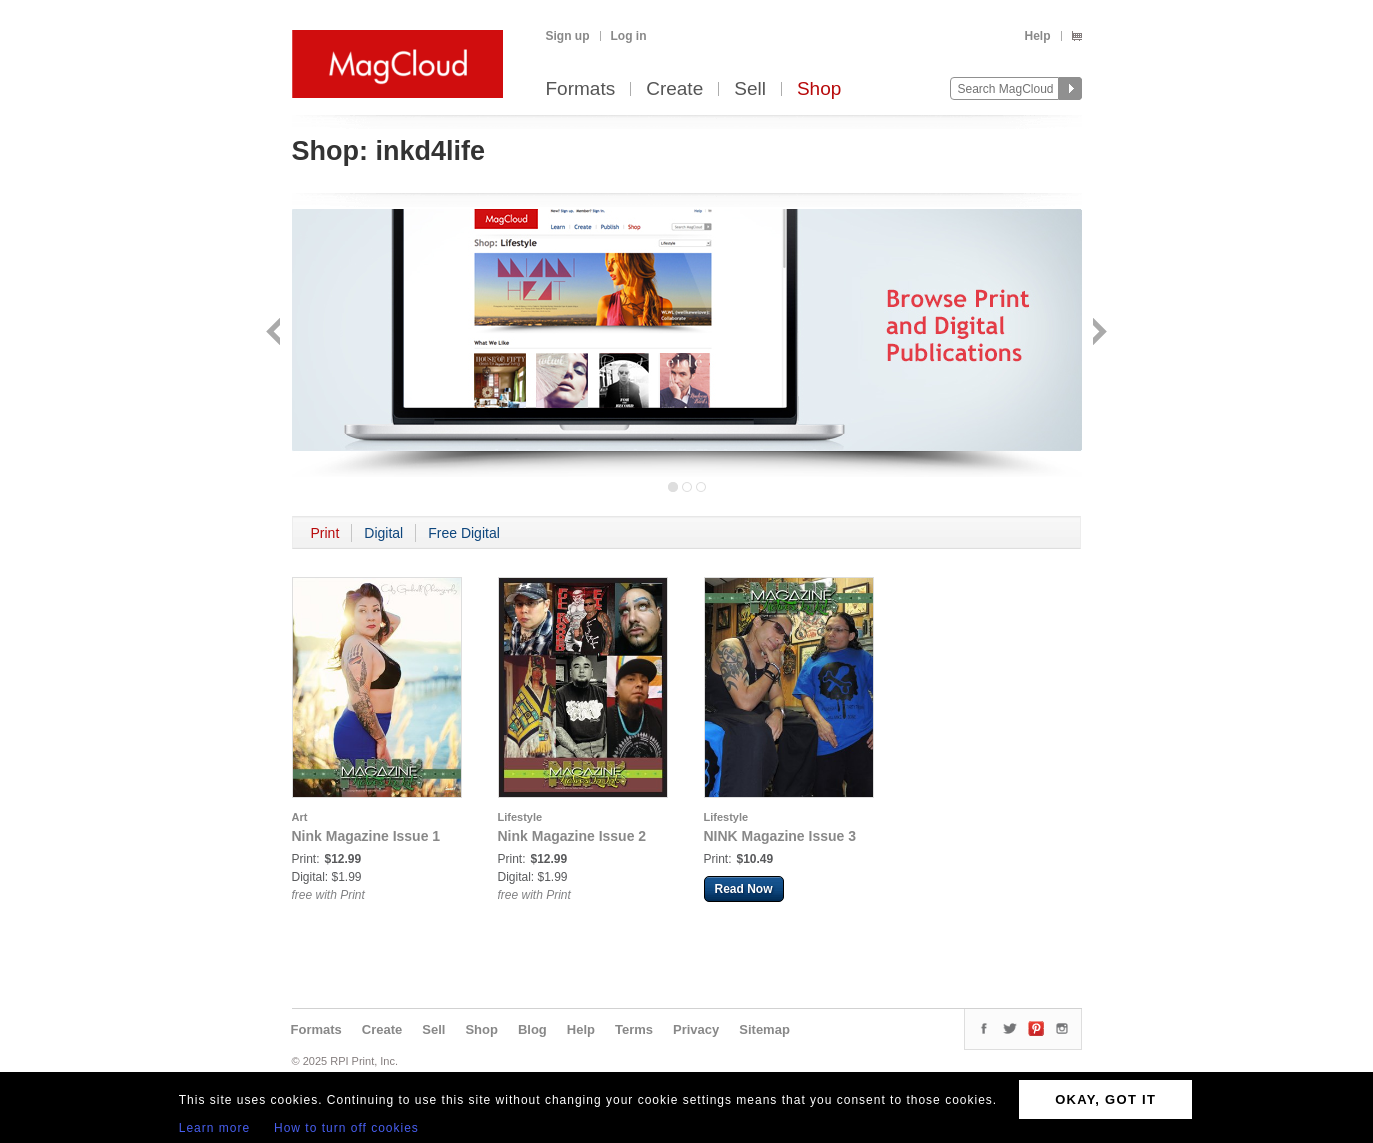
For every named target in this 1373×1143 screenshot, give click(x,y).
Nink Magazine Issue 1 (366, 836)
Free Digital (464, 533)
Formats (581, 89)
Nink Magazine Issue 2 (572, 836)
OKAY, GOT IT (1105, 1099)
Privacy (696, 1029)
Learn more (214, 1128)
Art (300, 817)
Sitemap (764, 1029)
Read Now (744, 889)
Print (325, 533)
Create (674, 89)
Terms (634, 1029)
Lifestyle (520, 817)
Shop (819, 89)
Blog (532, 1029)
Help (1037, 36)
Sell (750, 89)
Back (275, 333)
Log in (629, 36)
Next (1097, 333)
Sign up (568, 36)
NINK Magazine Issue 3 (780, 836)
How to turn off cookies (346, 1128)
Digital (383, 533)
